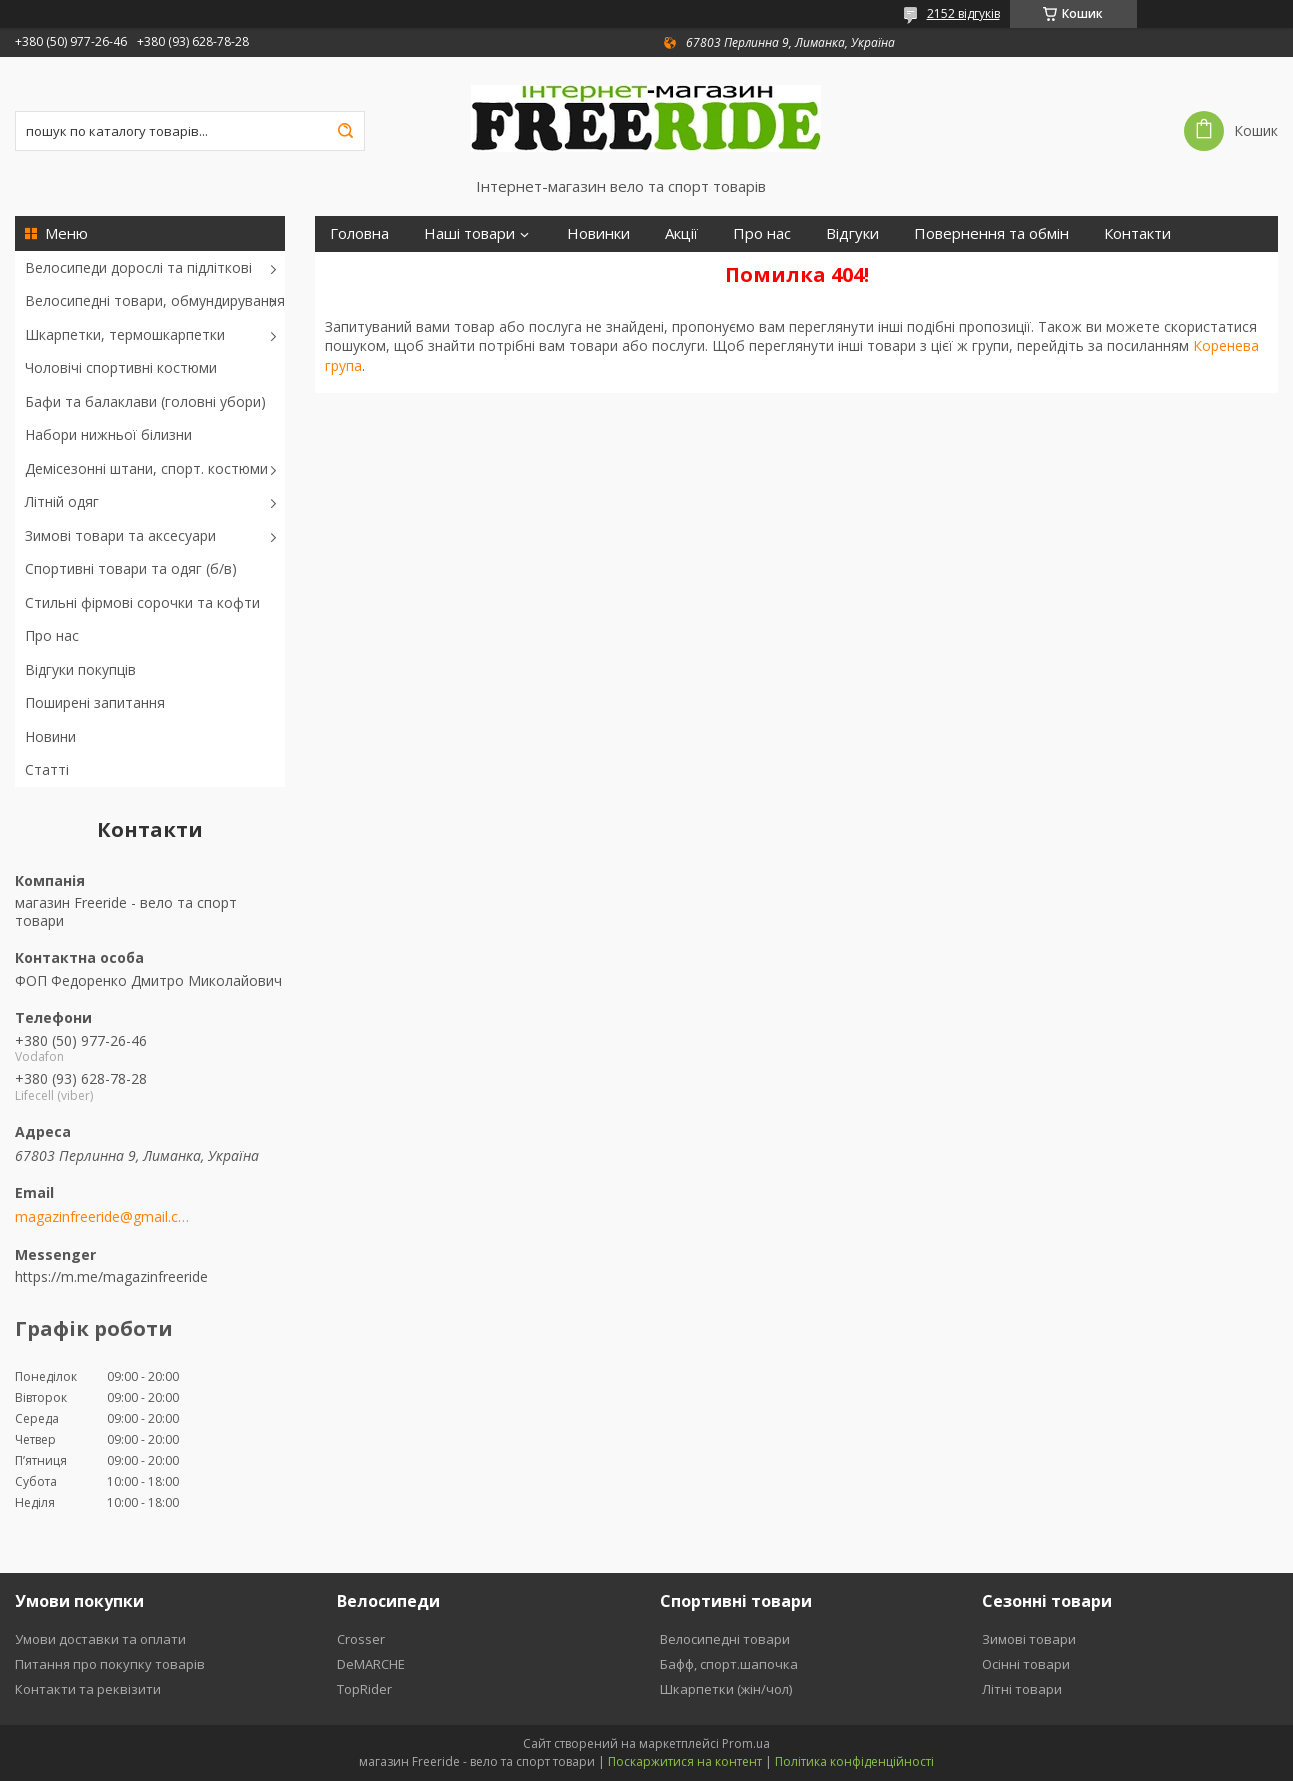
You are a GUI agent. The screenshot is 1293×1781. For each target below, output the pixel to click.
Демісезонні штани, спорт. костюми (146, 468)
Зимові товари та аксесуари (120, 535)
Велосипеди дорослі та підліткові (138, 267)
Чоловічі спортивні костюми (121, 367)
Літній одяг (62, 501)
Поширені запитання (95, 702)
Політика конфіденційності (854, 1761)
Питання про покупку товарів (110, 1664)
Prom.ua (746, 1743)
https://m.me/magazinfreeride (111, 1276)
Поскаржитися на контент (685, 1761)
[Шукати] (345, 131)
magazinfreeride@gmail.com (102, 1217)
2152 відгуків (963, 13)
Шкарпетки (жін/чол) (726, 1689)
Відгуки (852, 233)
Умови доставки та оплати (100, 1639)
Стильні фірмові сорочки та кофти (142, 602)
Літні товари (1022, 1689)
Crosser (361, 1639)
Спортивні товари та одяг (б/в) (131, 568)
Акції (681, 233)
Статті (47, 769)
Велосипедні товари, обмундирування (155, 300)
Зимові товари (1029, 1639)
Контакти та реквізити (88, 1689)
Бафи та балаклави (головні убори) (145, 401)
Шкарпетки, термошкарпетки (125, 334)
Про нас (52, 635)
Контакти (1137, 233)
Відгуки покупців (80, 669)
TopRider (364, 1689)
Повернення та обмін (991, 233)
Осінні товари (1026, 1664)
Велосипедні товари (725, 1639)
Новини (50, 736)
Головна (359, 233)
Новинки (598, 233)
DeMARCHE (371, 1664)
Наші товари (469, 233)
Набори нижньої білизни (108, 434)
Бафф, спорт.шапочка (729, 1664)
